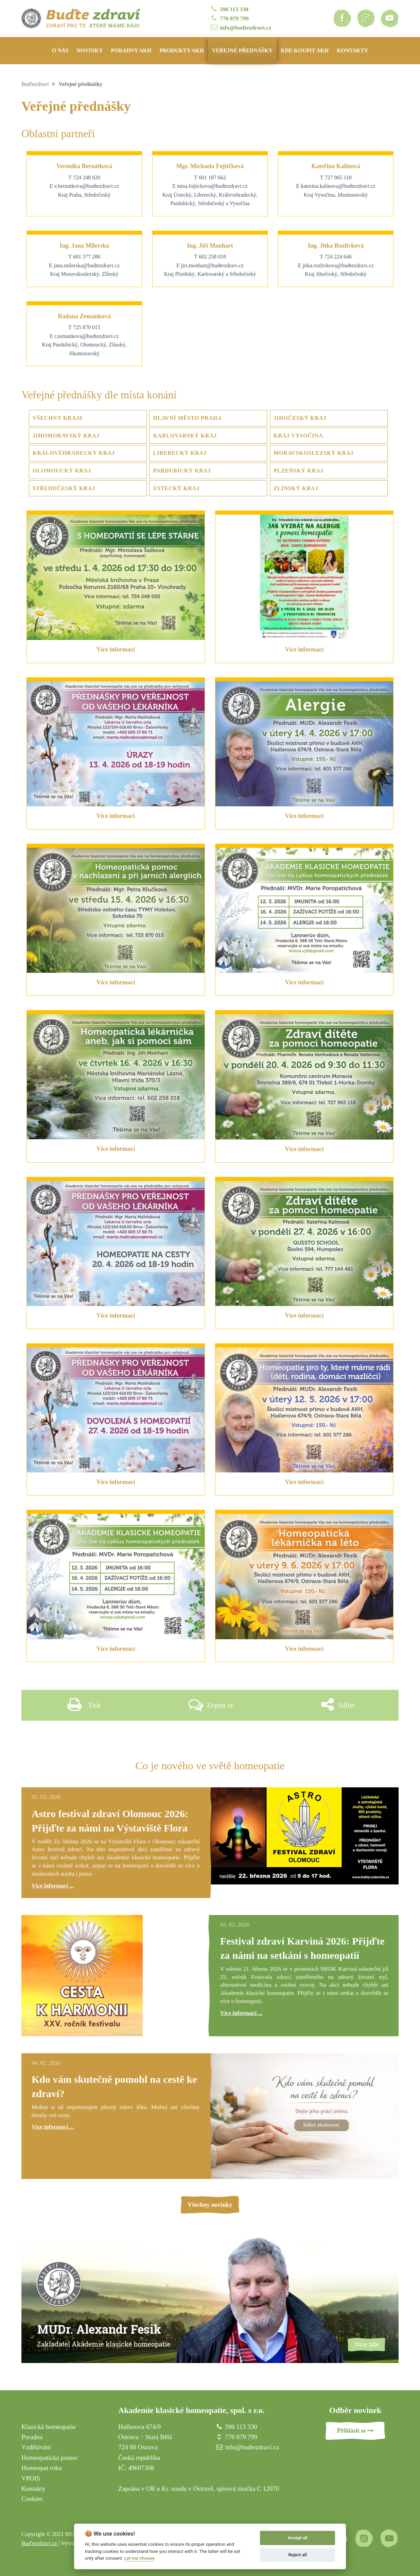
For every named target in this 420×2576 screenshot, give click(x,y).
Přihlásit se (355, 2430)
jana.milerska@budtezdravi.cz (87, 265)
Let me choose (139, 2558)
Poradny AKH (131, 50)
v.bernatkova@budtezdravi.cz (86, 186)
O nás (60, 50)
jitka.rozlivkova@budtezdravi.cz (337, 265)
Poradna (31, 2436)
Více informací (116, 649)
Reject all (297, 2554)
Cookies (31, 2498)
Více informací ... (53, 1885)
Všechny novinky (210, 2204)
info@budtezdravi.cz (240, 27)
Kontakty (352, 50)
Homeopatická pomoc (49, 2457)
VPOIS (30, 2478)
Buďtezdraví (35, 84)
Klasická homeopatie (48, 2426)
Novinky (89, 50)
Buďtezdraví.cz (39, 2543)
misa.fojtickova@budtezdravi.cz (212, 186)
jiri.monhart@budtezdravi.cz (212, 265)
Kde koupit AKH (305, 50)
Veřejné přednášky (242, 50)
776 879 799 (229, 18)
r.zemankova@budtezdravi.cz (86, 336)
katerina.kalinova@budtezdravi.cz (338, 186)
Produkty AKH (181, 50)
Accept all (297, 2537)
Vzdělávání (36, 2447)
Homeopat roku (41, 2467)
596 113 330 (229, 9)
